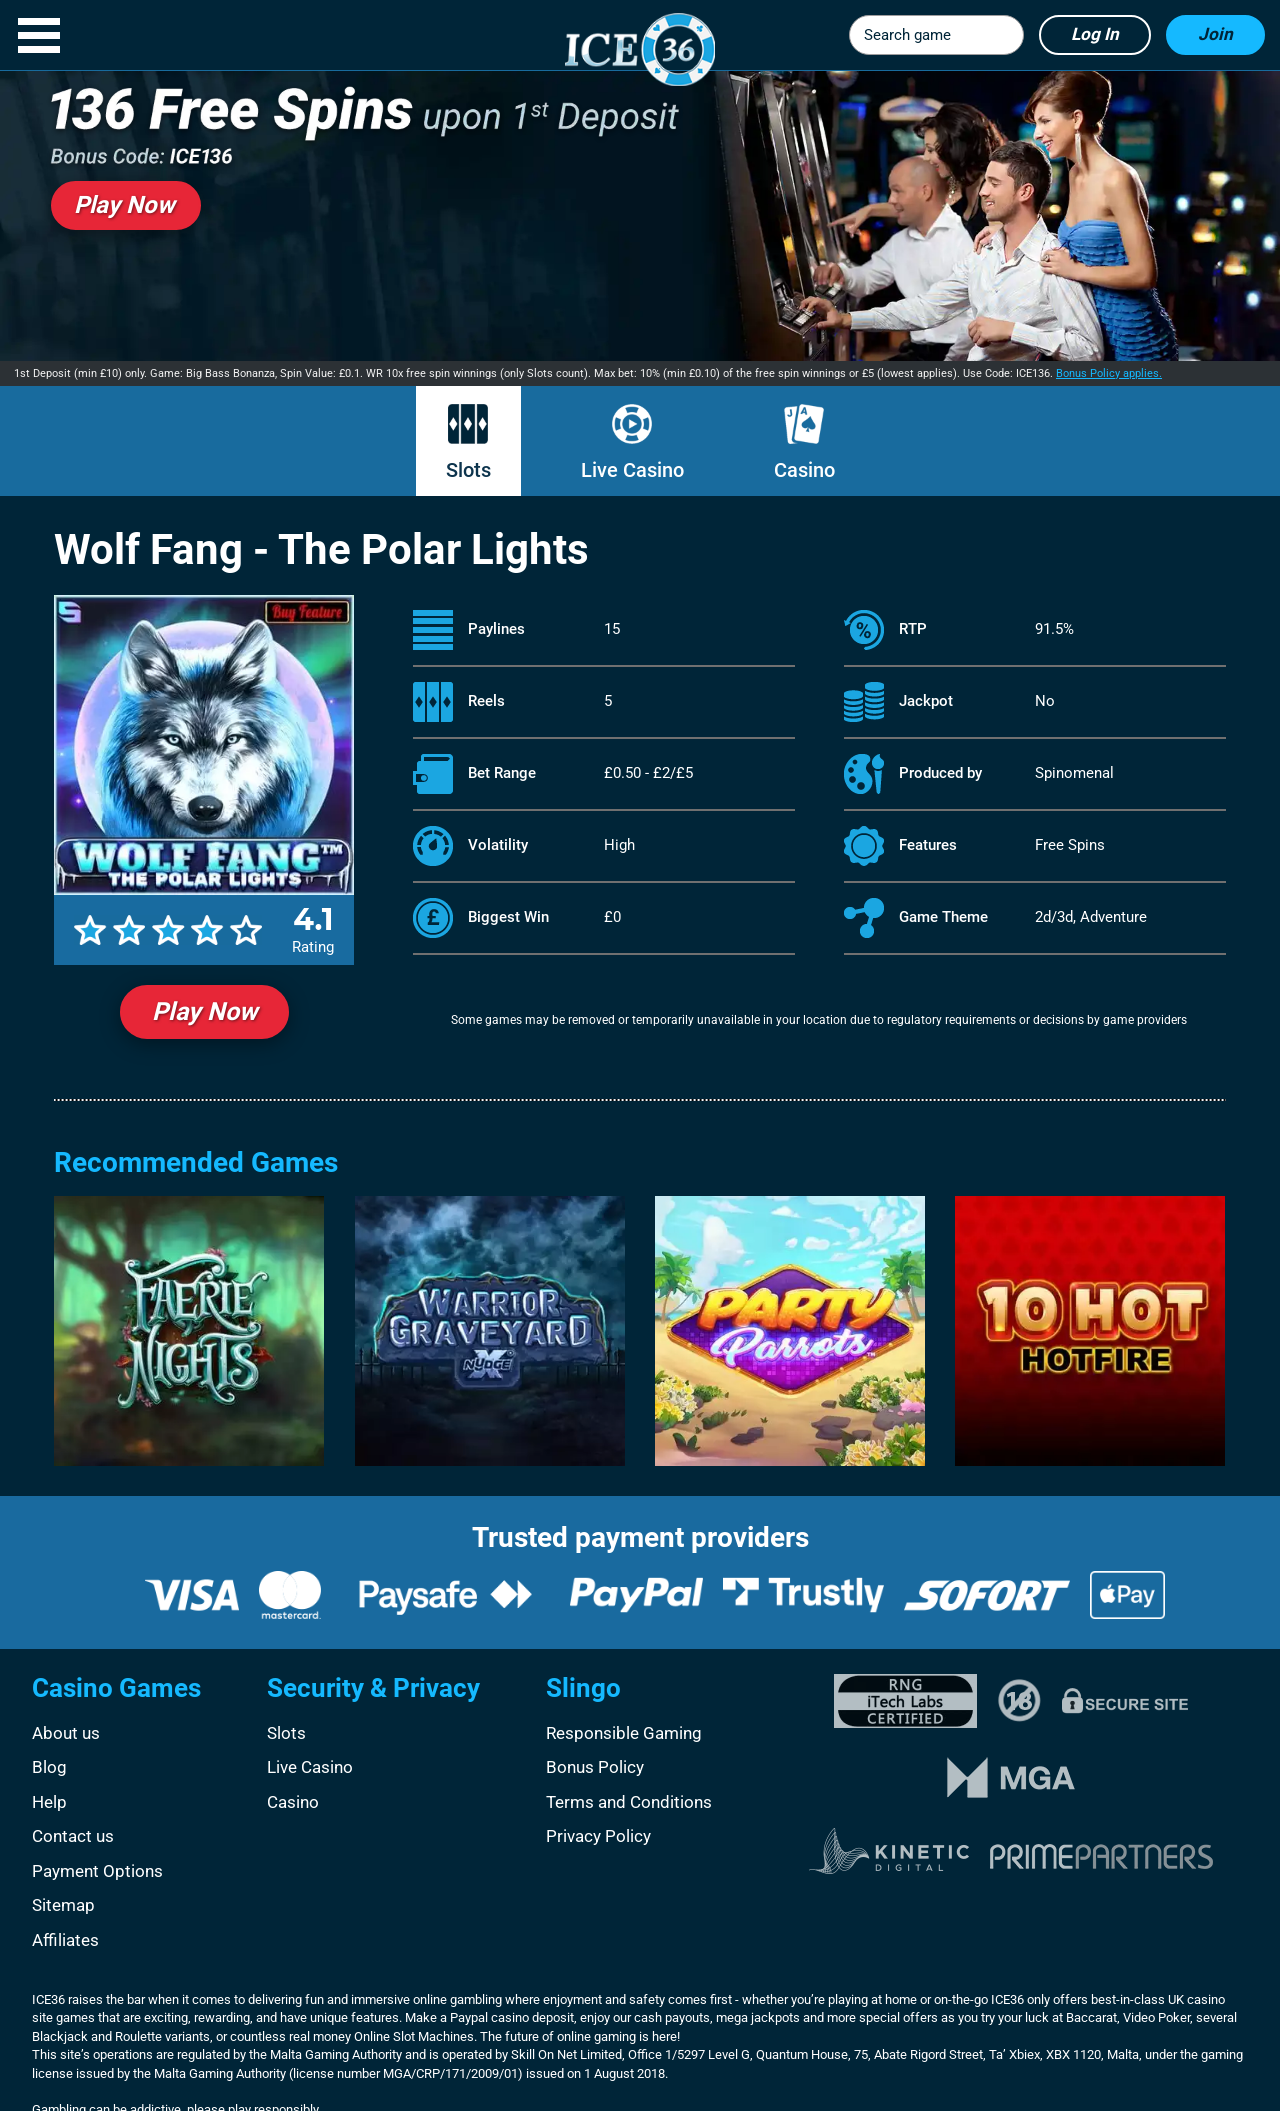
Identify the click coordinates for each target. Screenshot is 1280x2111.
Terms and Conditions (629, 1802)
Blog (49, 1767)
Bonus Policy (595, 1767)
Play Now (204, 1011)
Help (49, 1802)
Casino (804, 470)
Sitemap (63, 1905)
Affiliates (65, 1940)
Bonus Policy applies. (1109, 373)
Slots (468, 470)
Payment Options (97, 1871)
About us (66, 1733)
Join (1215, 34)
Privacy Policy (598, 1836)
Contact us (73, 1836)
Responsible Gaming (624, 1733)
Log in (1095, 34)
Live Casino (632, 470)
